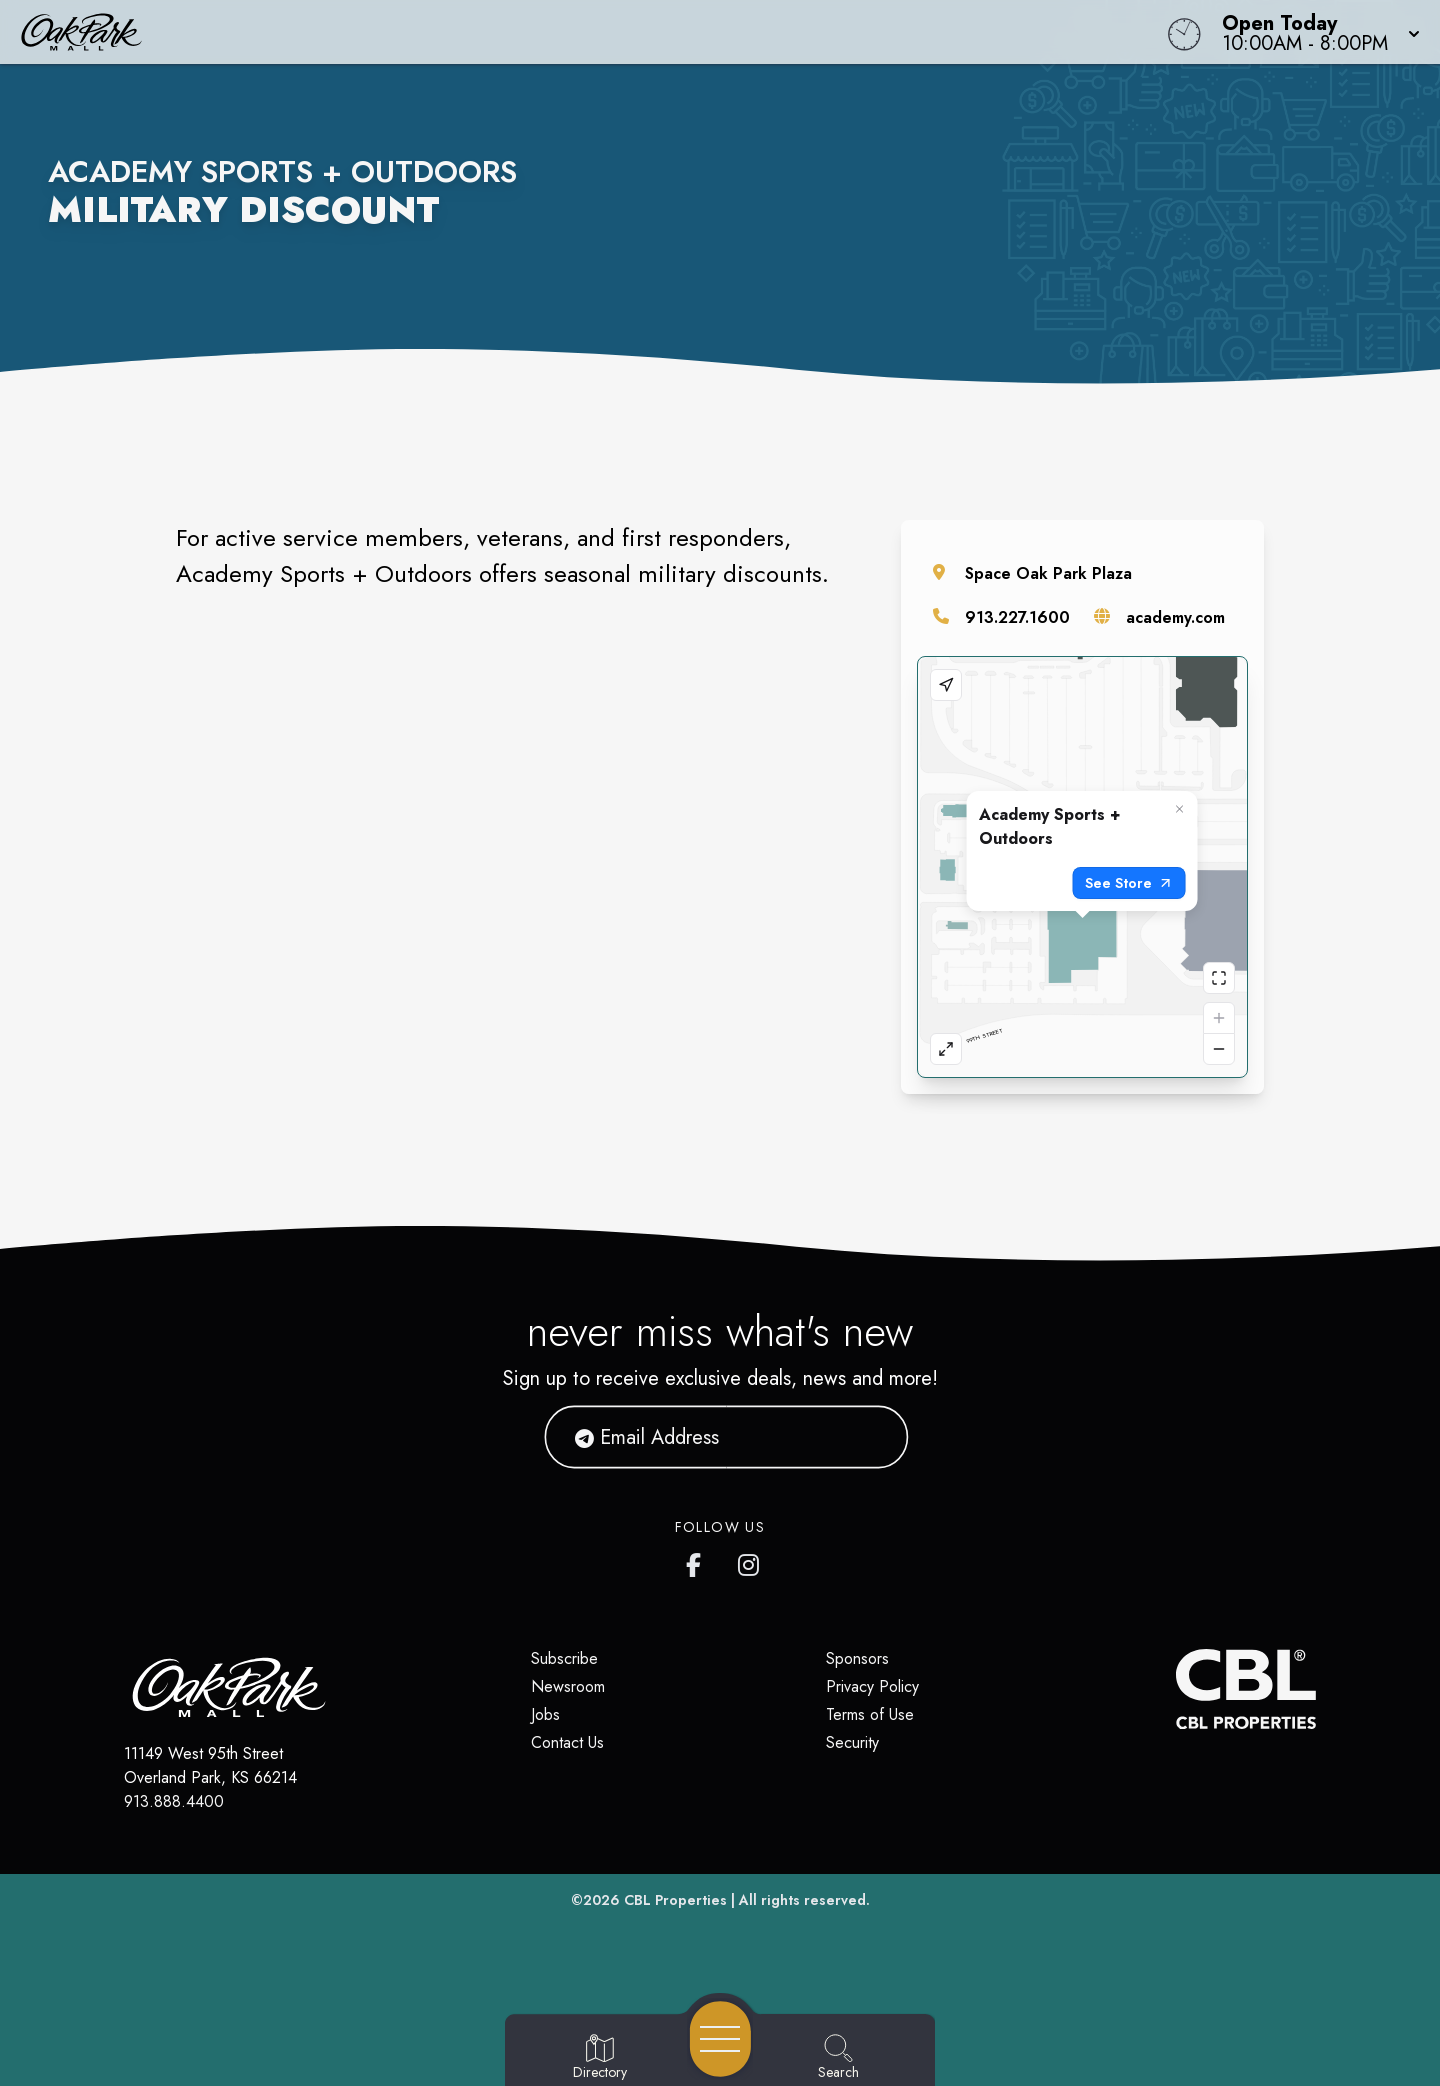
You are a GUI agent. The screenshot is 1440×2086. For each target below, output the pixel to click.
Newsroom (568, 1686)
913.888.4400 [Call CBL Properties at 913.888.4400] (174, 1801)
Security (852, 1742)
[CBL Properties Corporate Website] (1176, 1689)
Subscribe (564, 1658)
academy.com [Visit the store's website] (1175, 617)
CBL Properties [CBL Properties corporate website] (675, 1900)
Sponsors (857, 1658)
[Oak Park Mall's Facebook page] (698, 1561)
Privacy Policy (872, 1686)
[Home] (544, 32)
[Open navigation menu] (720, 2039)
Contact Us (567, 1742)
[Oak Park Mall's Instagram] (750, 1561)
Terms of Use (870, 1714)
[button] (1315, 32)
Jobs (545, 1714)
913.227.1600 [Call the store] (1017, 617)
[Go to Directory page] (600, 2058)
